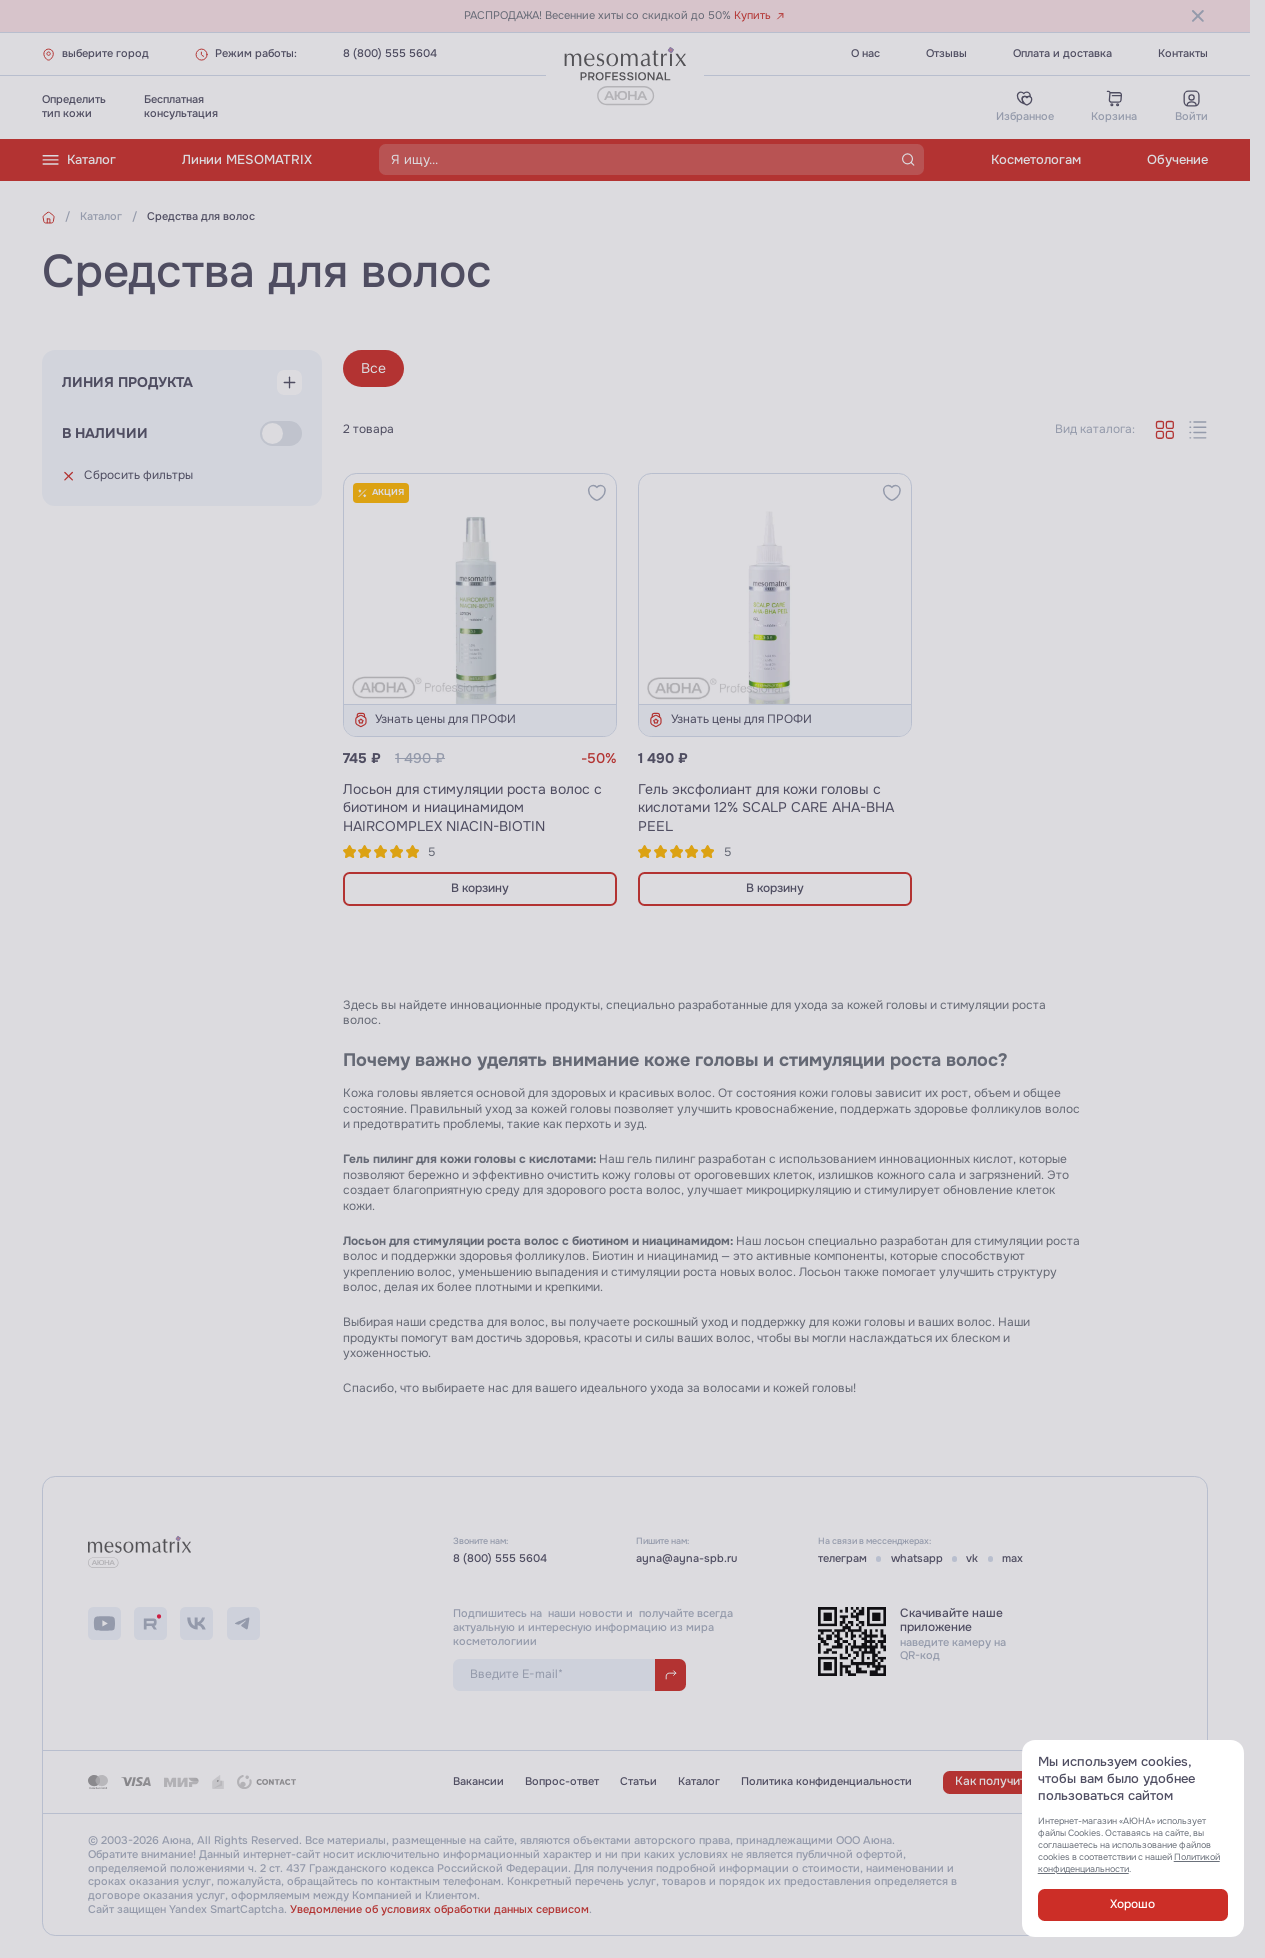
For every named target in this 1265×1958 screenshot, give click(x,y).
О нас (865, 53)
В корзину (480, 888)
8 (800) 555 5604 (390, 53)
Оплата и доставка (1062, 53)
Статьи (638, 1781)
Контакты (1183, 53)
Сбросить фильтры (128, 475)
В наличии (105, 433)
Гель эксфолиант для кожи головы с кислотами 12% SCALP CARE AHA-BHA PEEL (766, 807)
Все (373, 368)
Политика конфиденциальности (826, 1781)
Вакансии (478, 1781)
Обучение (1177, 159)
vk (972, 1558)
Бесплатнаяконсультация (181, 106)
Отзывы (946, 53)
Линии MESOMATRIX (247, 159)
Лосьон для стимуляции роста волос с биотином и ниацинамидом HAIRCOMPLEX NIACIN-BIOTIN (472, 807)
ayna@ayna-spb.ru (686, 1558)
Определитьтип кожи (74, 106)
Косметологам (1036, 159)
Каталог (79, 160)
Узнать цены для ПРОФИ (434, 720)
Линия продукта (127, 382)
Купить (759, 15)
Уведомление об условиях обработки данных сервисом (439, 1909)
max (1012, 1558)
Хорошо (1132, 1904)
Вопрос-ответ (562, 1781)
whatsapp (917, 1558)
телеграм (842, 1558)
